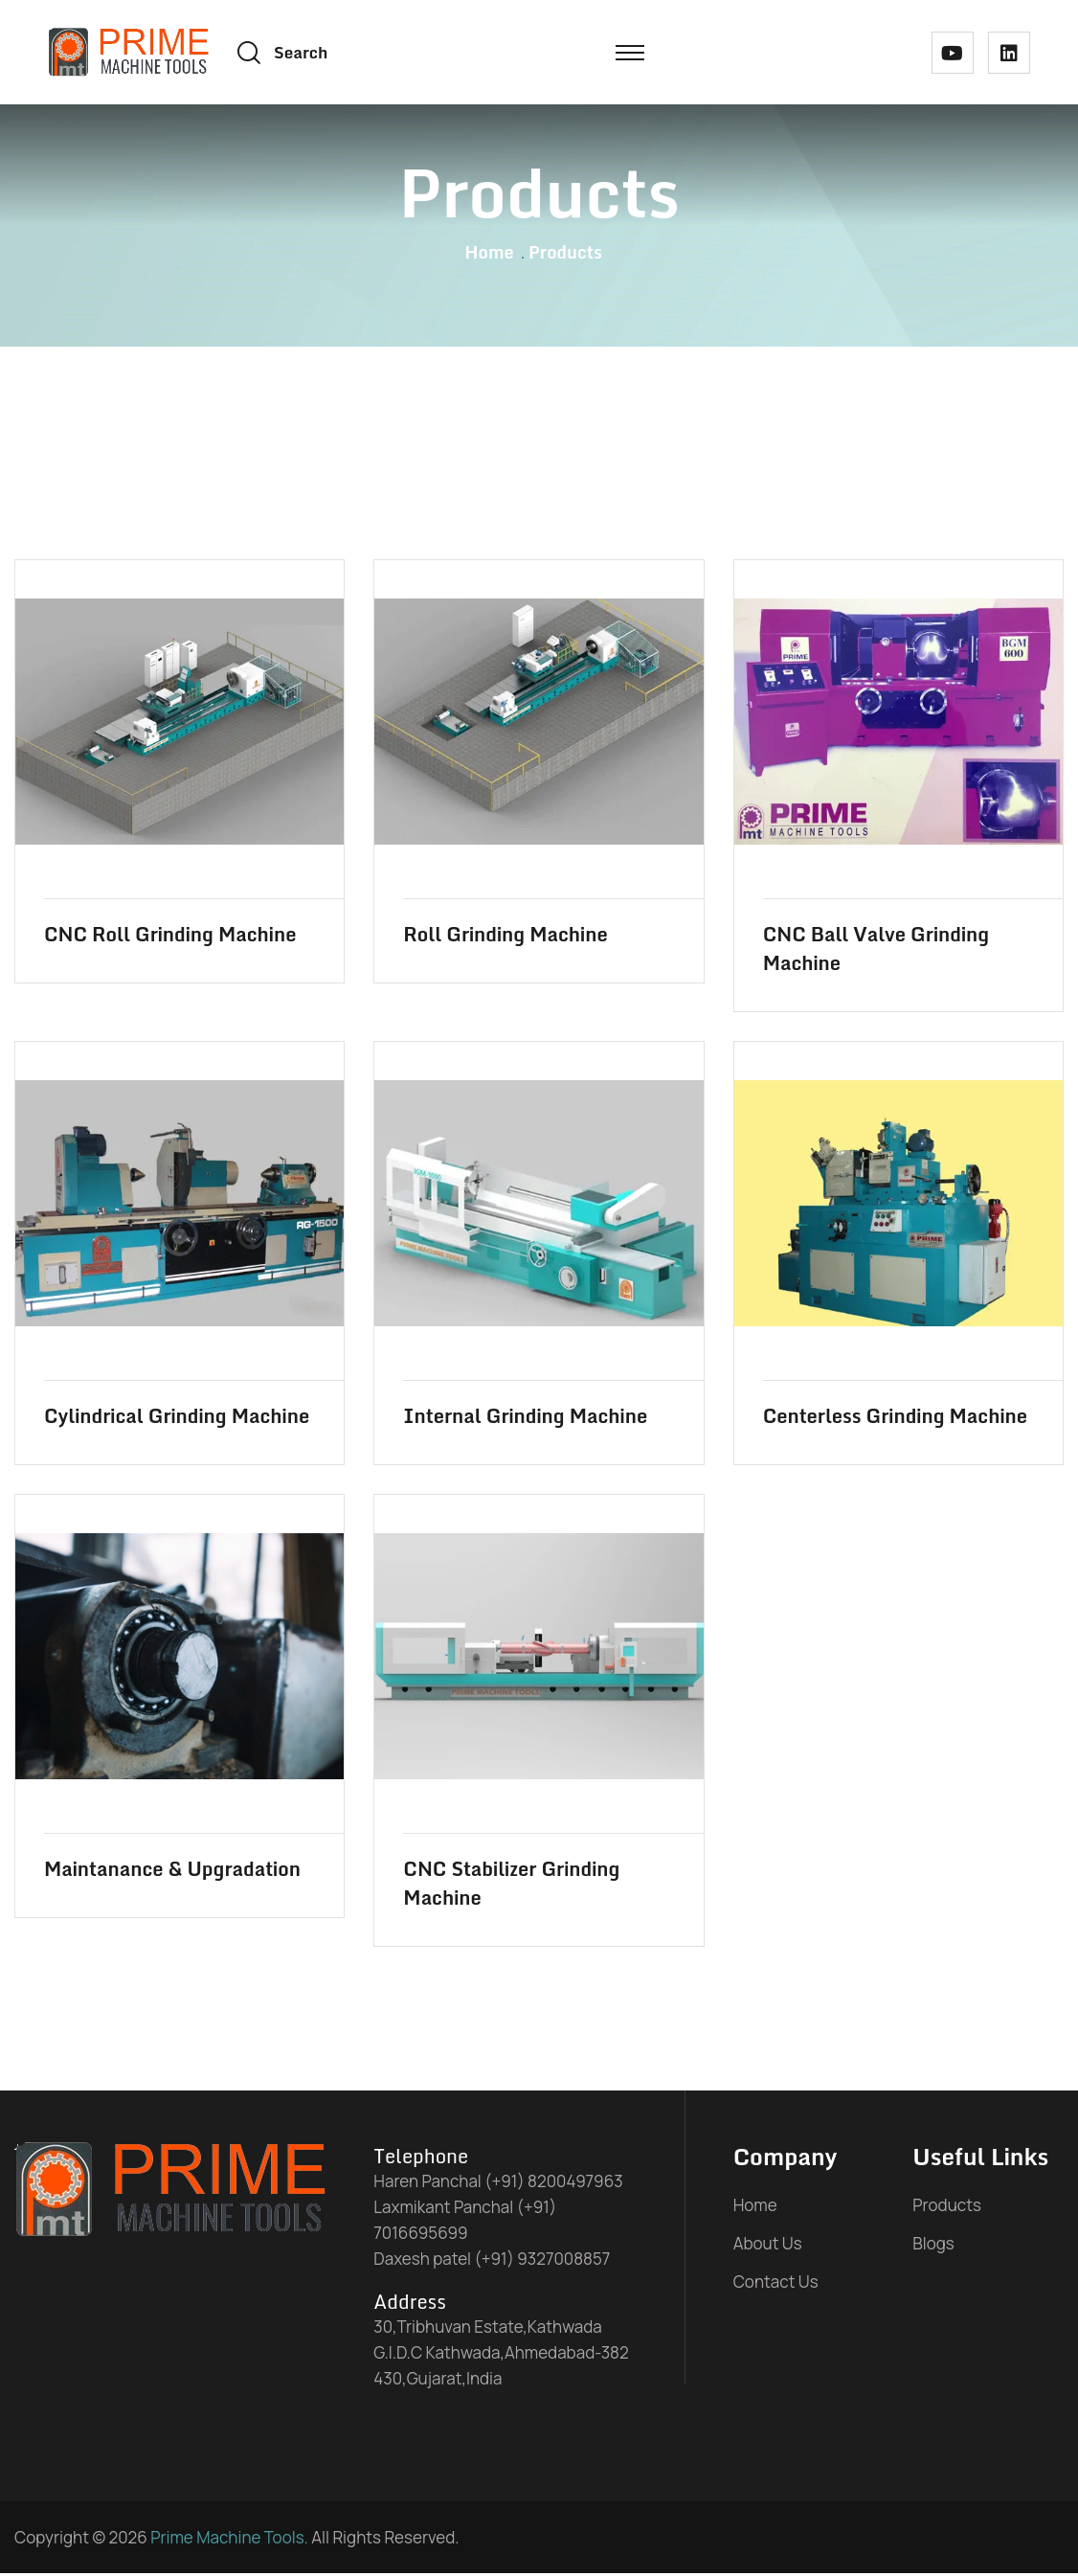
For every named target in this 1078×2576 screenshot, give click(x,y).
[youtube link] (953, 53)
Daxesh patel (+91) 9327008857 (491, 2261)
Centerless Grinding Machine (895, 1419)
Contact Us (776, 2284)
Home (488, 254)
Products (946, 2208)
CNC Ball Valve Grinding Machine (876, 952)
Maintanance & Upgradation (172, 1872)
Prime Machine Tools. (229, 2540)
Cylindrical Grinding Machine (176, 1419)
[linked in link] (1009, 53)
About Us (767, 2246)
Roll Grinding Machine (505, 937)
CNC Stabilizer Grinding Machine (511, 1886)
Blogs (933, 2246)
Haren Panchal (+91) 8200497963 (497, 2184)
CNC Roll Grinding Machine (170, 937)
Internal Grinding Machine (525, 1419)
